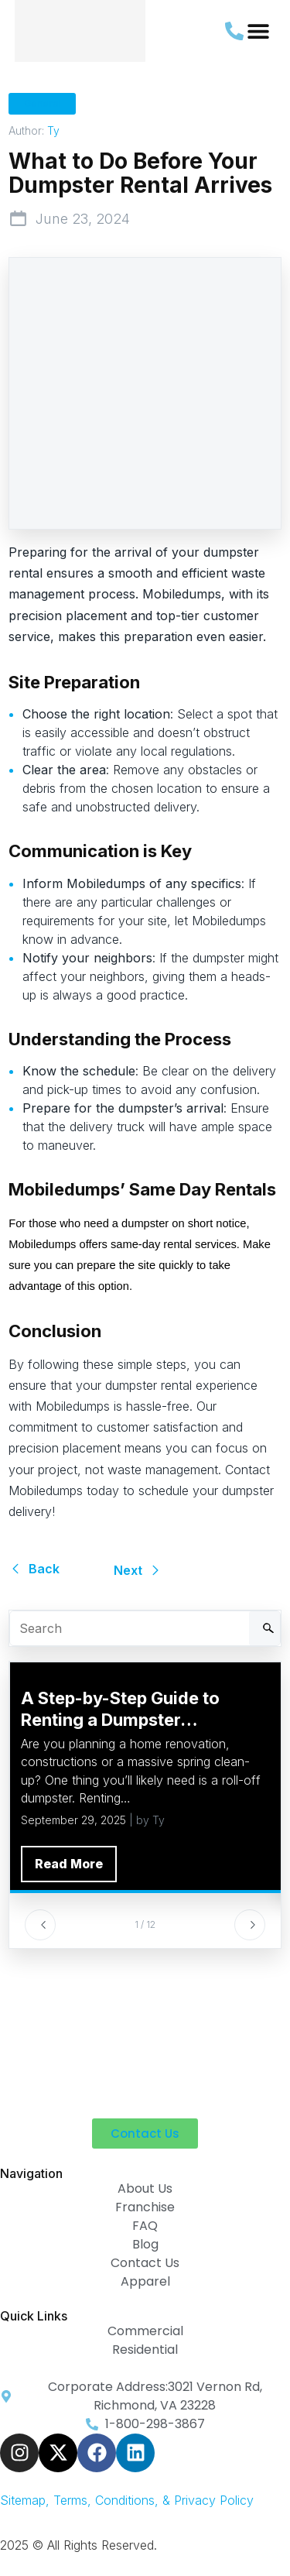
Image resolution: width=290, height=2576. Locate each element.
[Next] (249, 1924)
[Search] (264, 1628)
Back (34, 1568)
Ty (53, 130)
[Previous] (40, 1924)
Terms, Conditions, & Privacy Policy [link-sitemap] (153, 2500)
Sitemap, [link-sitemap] (26, 2500)
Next (138, 1570)
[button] (258, 31)
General (42, 103)
